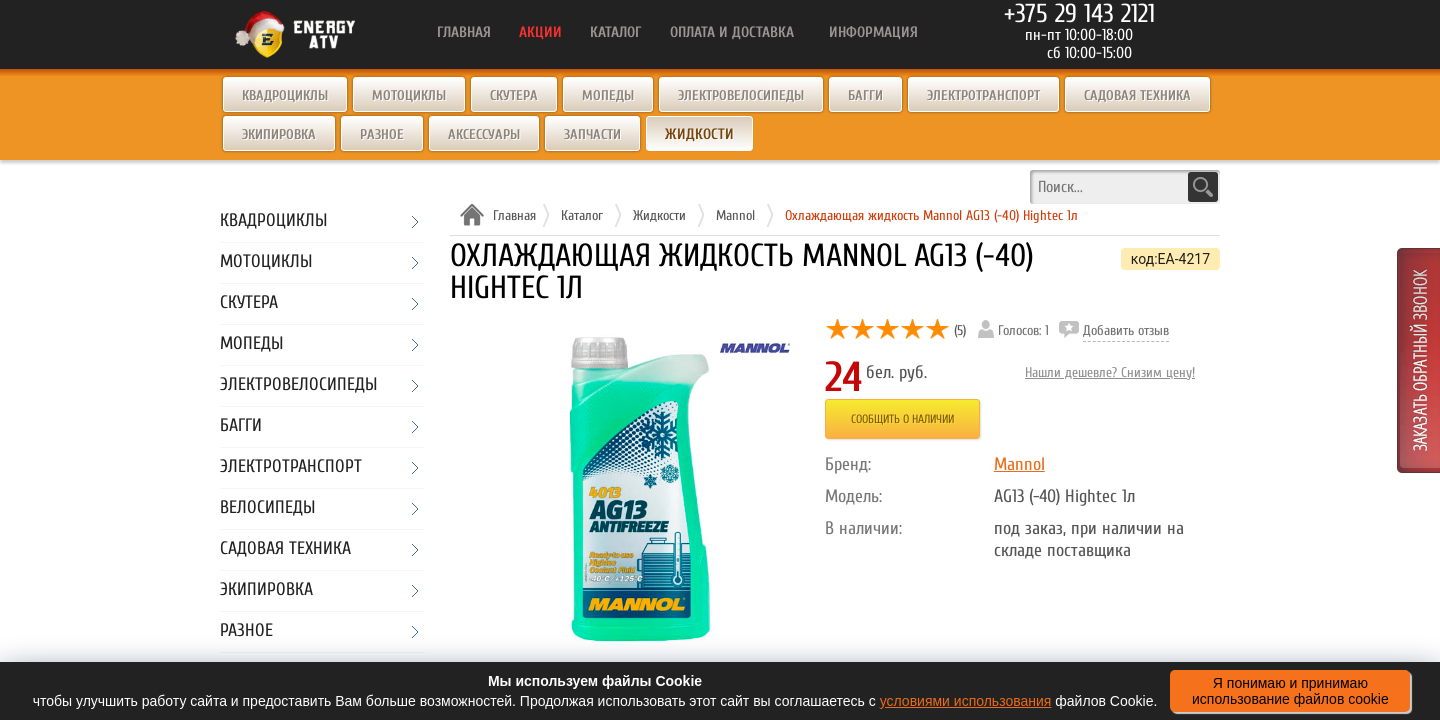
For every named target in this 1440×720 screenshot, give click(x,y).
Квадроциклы (285, 95)
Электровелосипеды (741, 95)
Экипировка (279, 134)
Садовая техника (1137, 95)
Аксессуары (484, 134)
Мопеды (608, 95)
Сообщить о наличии (902, 419)
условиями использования (966, 701)
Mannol (1019, 464)
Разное (382, 134)
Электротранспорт (983, 95)
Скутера (514, 95)
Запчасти (592, 134)
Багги (865, 95)
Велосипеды (267, 508)
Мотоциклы (409, 95)
